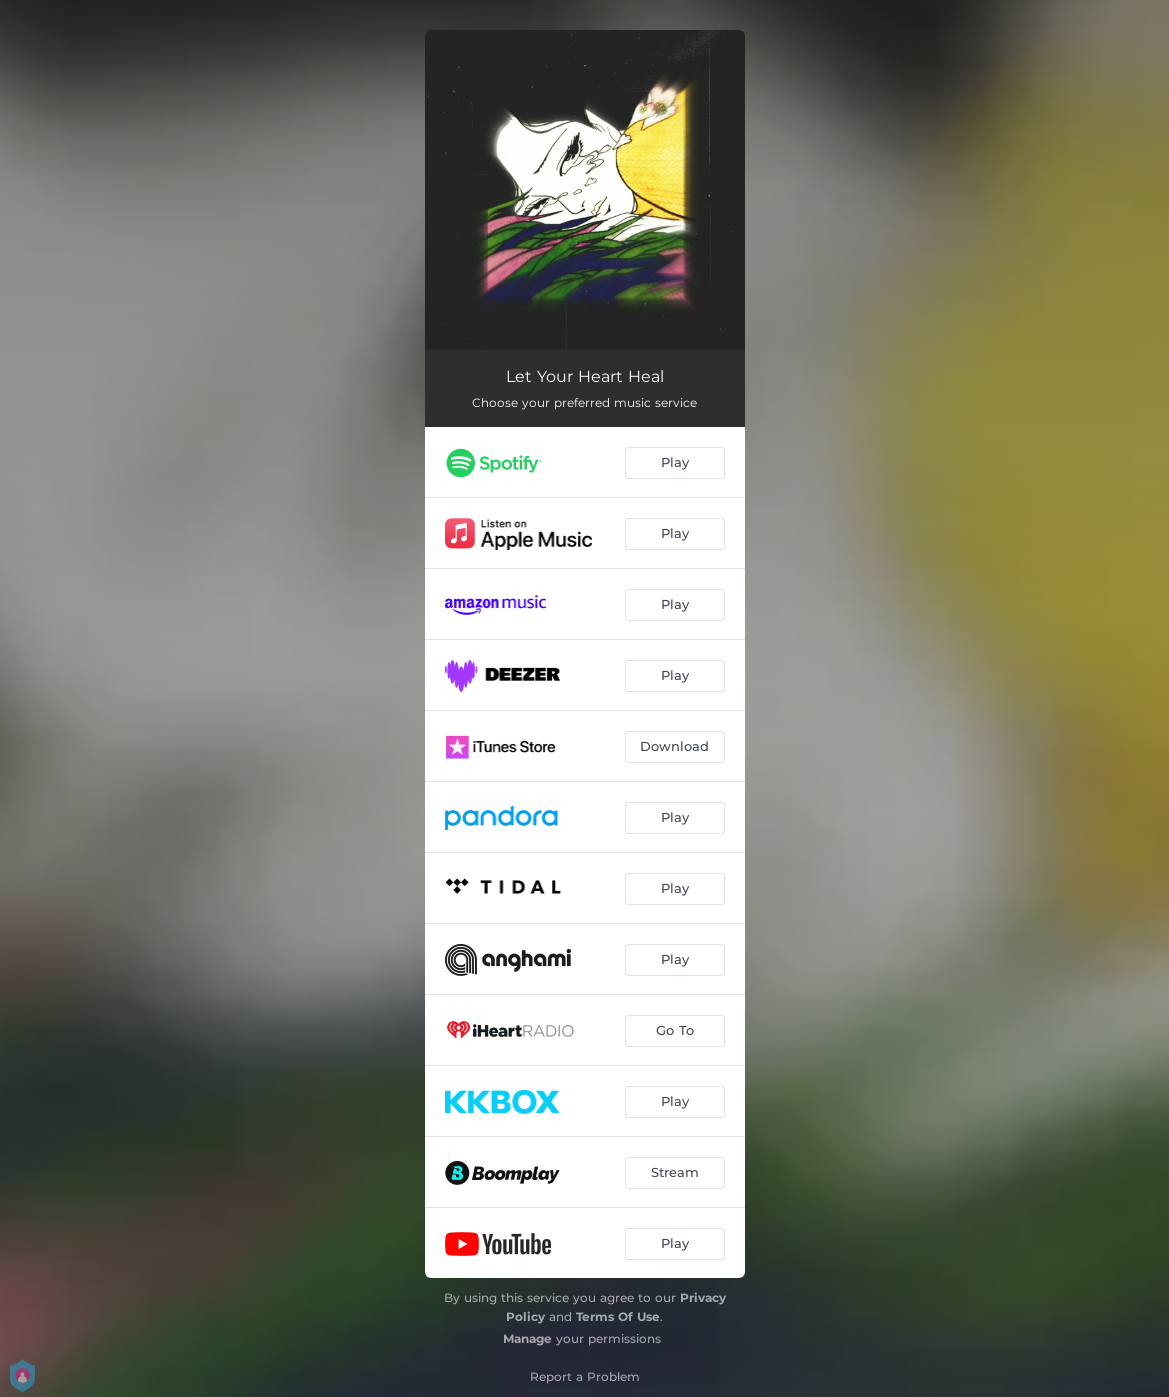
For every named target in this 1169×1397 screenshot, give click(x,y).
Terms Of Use (618, 1316)
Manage (527, 1338)
